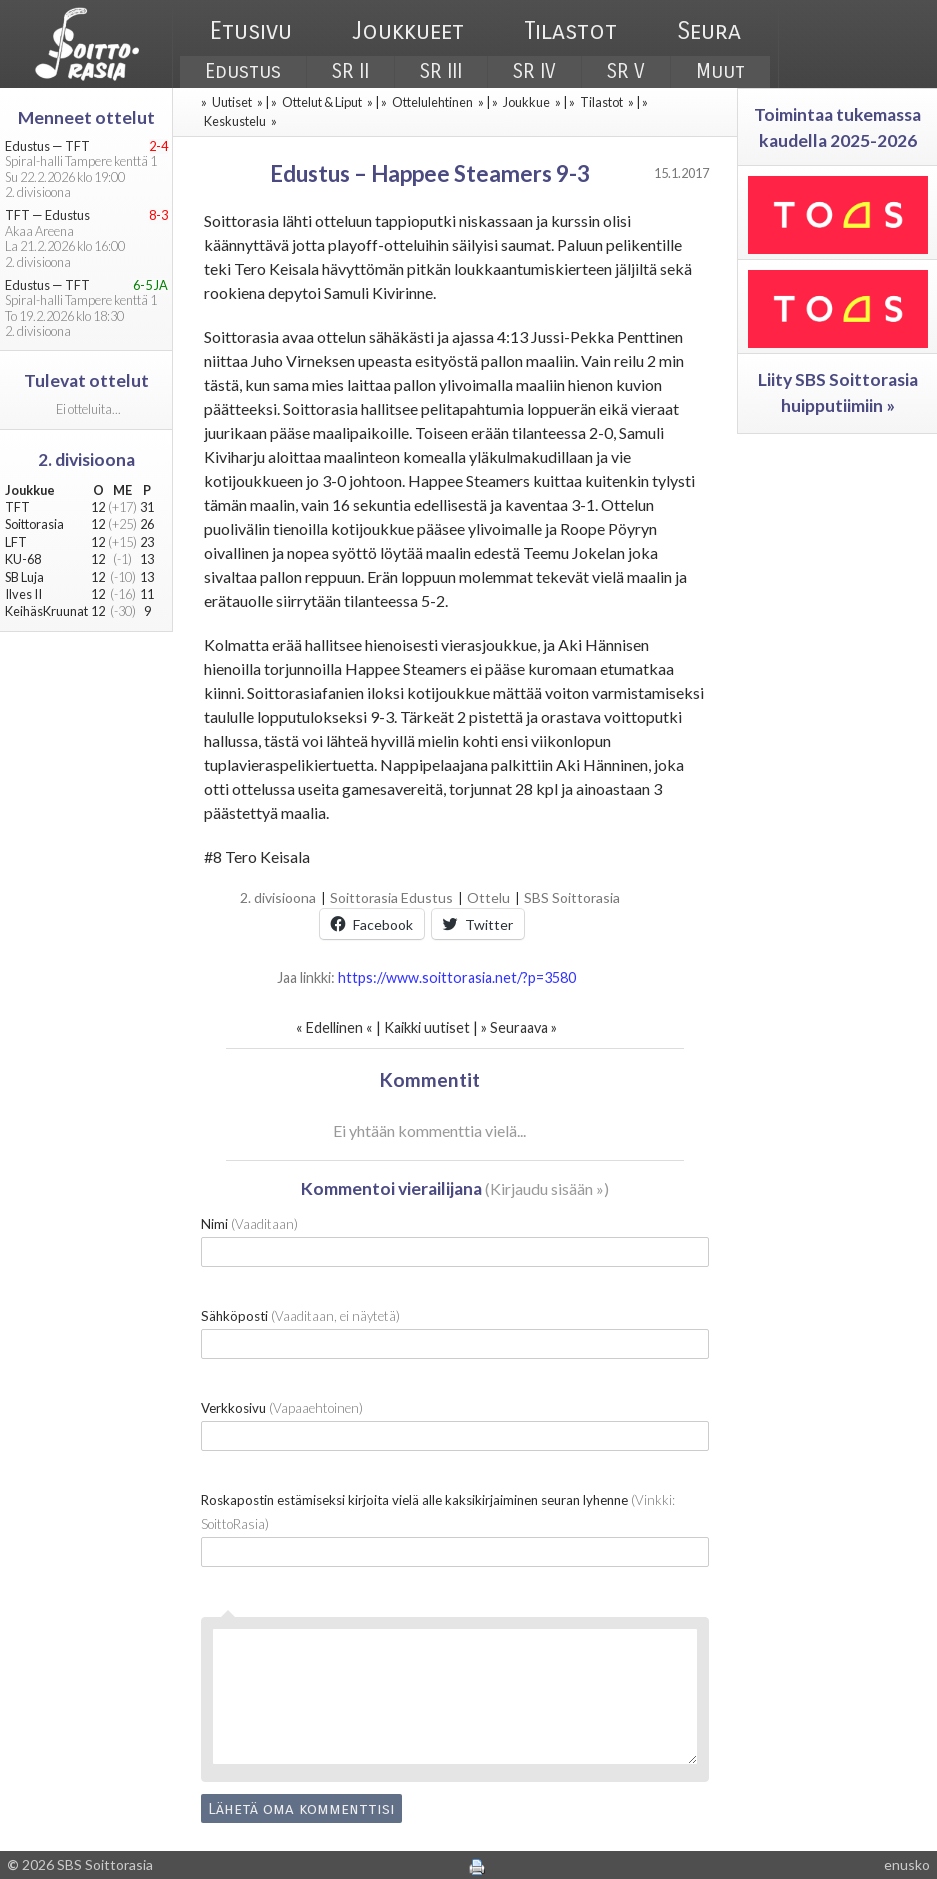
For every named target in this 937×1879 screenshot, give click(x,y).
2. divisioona (278, 897)
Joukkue (526, 102)
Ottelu (488, 897)
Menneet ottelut (86, 117)
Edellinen (334, 1027)
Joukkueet (408, 31)
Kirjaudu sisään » (547, 1188)
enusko (907, 1864)
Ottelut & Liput (322, 102)
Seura (709, 31)
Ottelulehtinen (432, 102)
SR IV (534, 71)
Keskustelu (235, 121)
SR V (626, 71)
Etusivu (251, 31)
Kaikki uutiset (428, 1027)
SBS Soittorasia (572, 897)
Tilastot (570, 31)
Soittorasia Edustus (391, 897)
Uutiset (232, 102)
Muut (720, 71)
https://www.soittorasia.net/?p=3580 (457, 977)
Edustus (243, 71)
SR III (441, 71)
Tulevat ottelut (86, 380)
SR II (350, 71)
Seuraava (519, 1027)
